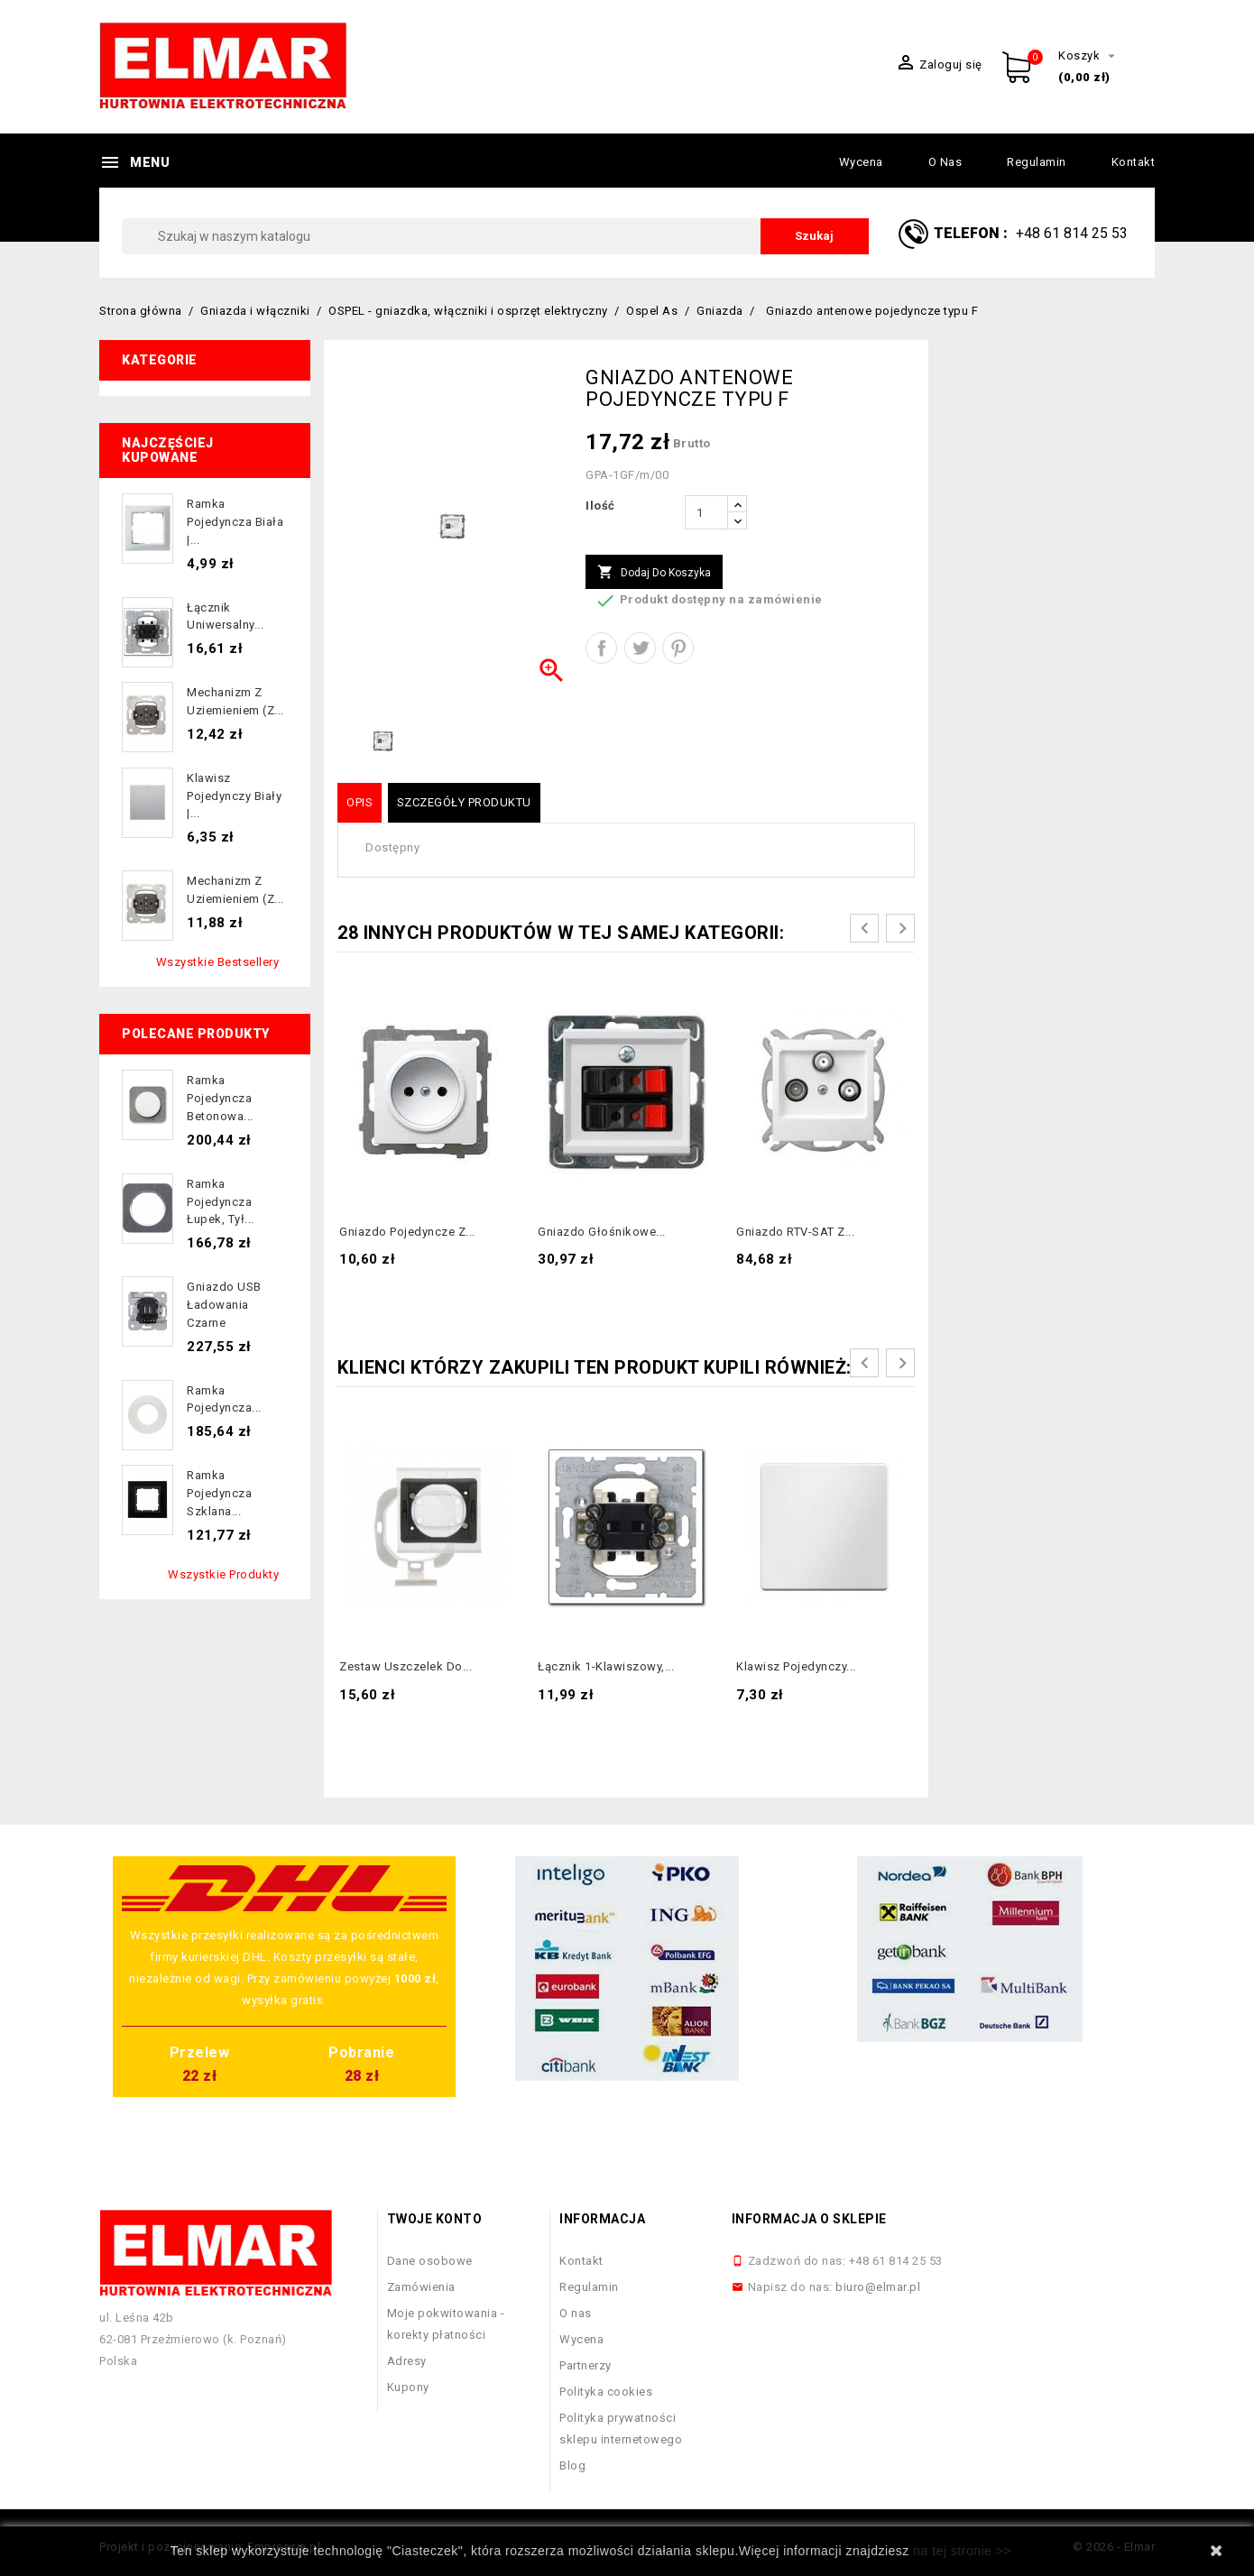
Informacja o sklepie (809, 2219)
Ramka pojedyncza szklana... (219, 1493)
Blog (572, 2465)
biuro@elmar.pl (877, 2287)
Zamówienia (421, 2287)
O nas (945, 162)
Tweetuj (640, 648)
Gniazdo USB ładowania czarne (224, 1304)
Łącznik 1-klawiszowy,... (606, 1666)
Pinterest (678, 648)
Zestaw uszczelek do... (405, 1666)
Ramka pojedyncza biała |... (235, 522)
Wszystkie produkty (223, 1574)
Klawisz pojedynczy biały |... (234, 796)
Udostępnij (601, 648)
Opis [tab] (359, 802)
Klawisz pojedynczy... (796, 1666)
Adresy (407, 2361)
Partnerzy (585, 2365)
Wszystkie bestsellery (218, 962)
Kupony (408, 2387)
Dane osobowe (430, 2261)
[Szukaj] (495, 236)
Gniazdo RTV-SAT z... (795, 1231)
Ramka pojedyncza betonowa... (220, 1098)
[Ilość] (706, 512)
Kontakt (1133, 162)
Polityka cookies (605, 2391)
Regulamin (1036, 162)
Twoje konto (435, 2219)
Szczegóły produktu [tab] (464, 802)
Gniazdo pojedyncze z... (407, 1231)
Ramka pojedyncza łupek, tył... (220, 1202)
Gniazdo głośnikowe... (602, 1231)
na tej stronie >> (962, 2551)
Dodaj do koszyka (654, 573)
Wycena (861, 162)
